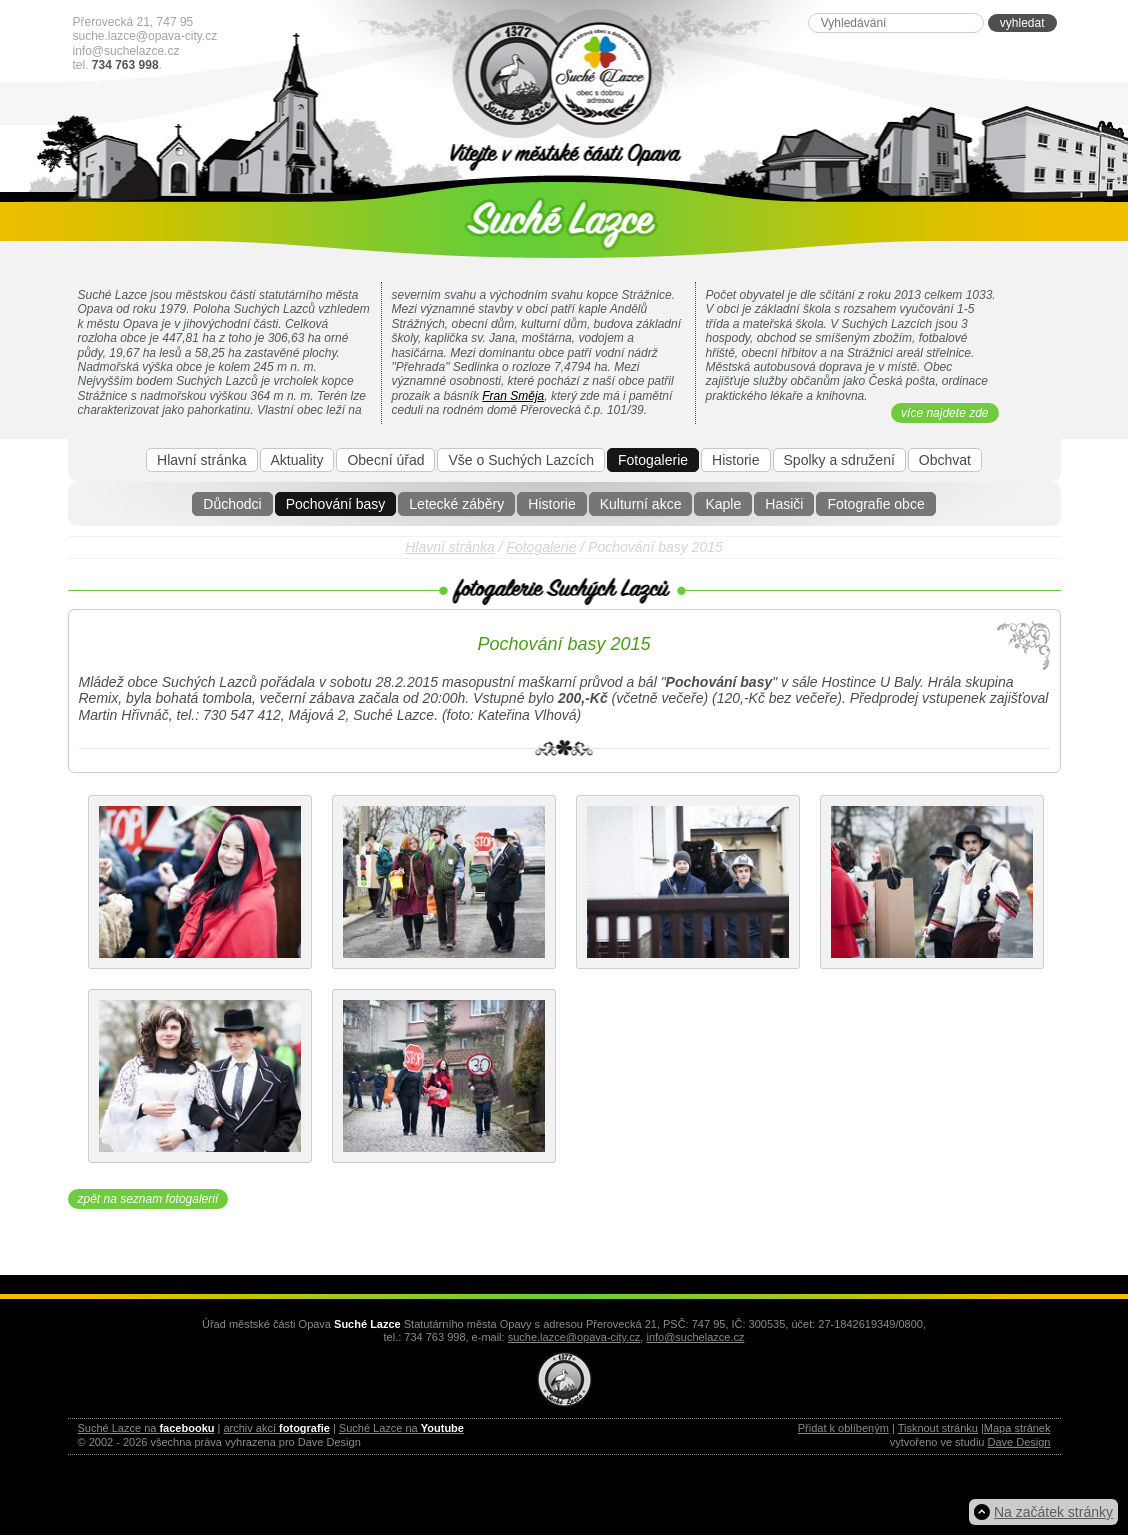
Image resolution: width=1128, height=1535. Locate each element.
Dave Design (1019, 1442)
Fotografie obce (875, 504)
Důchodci (232, 504)
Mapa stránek (1017, 1428)
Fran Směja (513, 396)
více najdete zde (944, 413)
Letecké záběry (456, 504)
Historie (551, 504)
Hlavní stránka (201, 460)
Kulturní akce (641, 504)
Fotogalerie (653, 460)
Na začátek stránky (1053, 1512)
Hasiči (784, 504)
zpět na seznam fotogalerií (148, 1199)
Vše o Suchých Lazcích (521, 460)
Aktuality (297, 460)
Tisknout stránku (938, 1428)
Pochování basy (336, 504)
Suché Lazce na (146, 1428)
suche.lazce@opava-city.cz (145, 36)
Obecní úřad (385, 460)
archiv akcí (276, 1428)
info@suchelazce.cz (126, 51)
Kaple (723, 504)
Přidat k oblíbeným (843, 1428)
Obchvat (945, 460)
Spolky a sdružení (839, 460)
